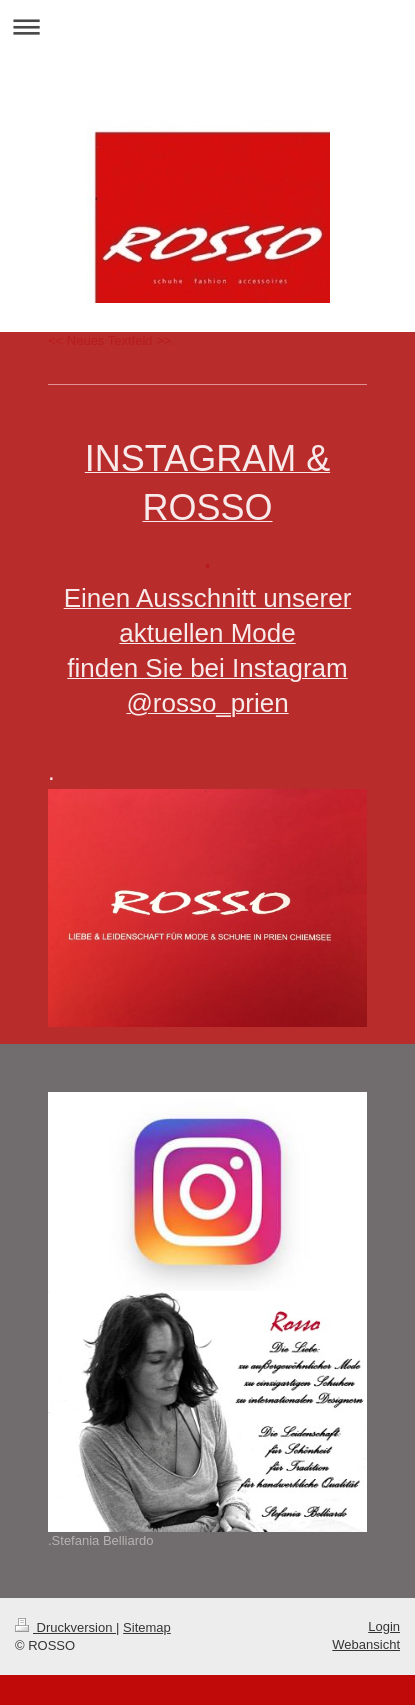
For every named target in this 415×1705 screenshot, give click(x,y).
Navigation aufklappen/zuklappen (207, 26)
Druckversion (65, 1627)
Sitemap (147, 1627)
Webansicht (366, 1644)
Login (384, 1626)
